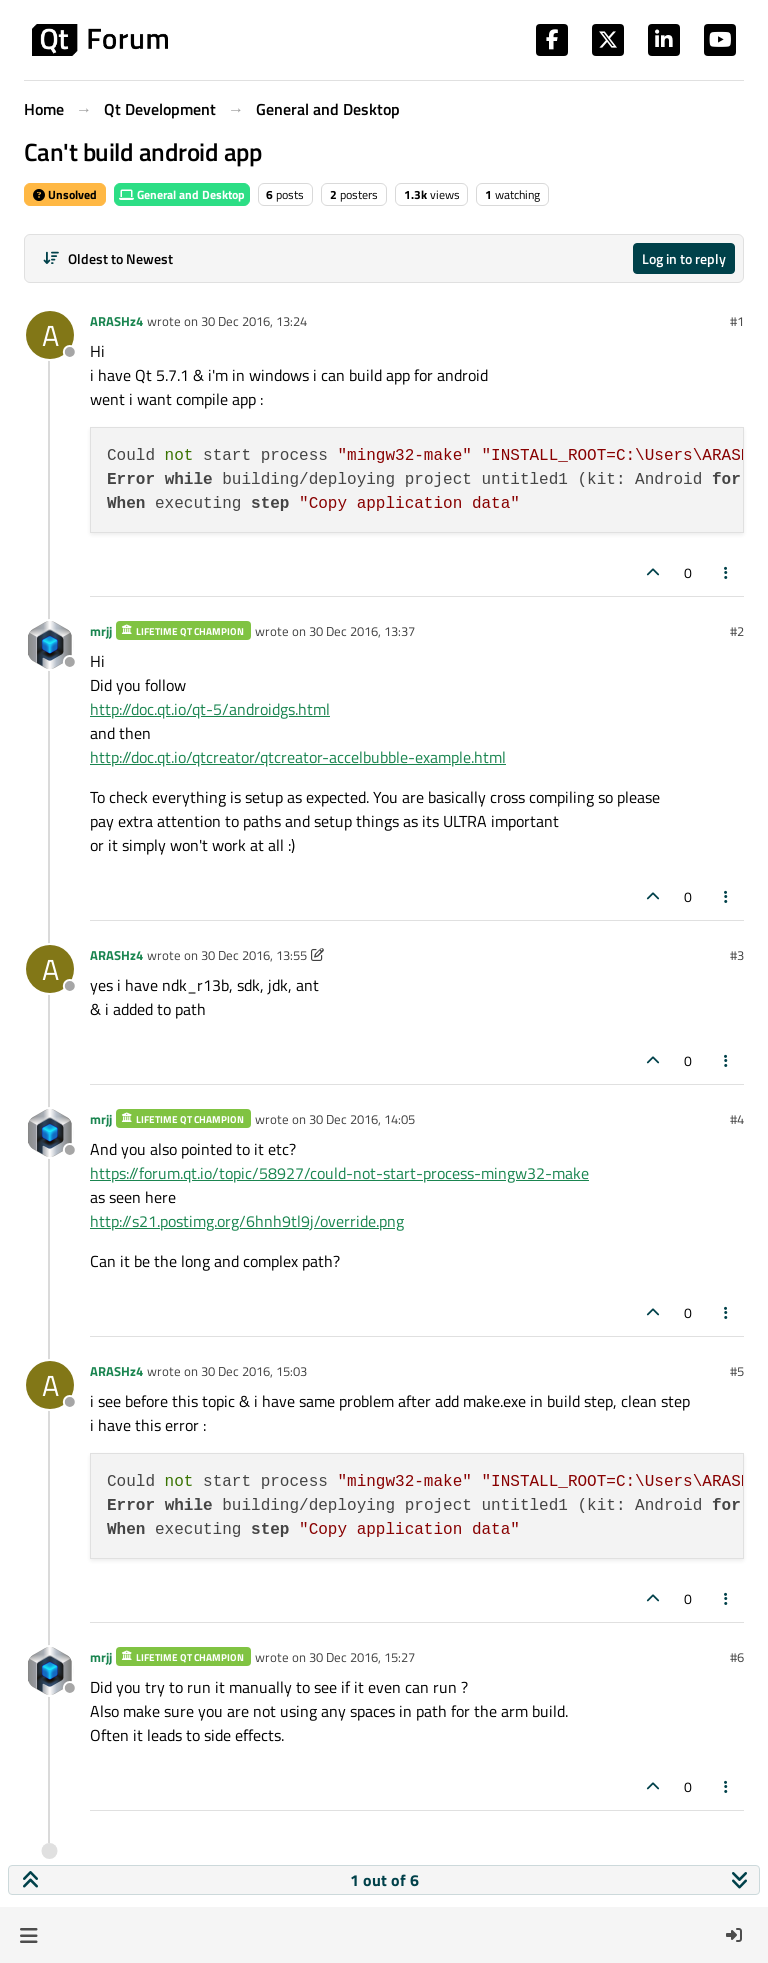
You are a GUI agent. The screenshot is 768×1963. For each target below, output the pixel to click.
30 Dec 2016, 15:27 (362, 1657)
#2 (737, 631)
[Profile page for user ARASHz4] (50, 335)
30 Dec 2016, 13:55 (254, 955)
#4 (737, 1119)
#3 (737, 955)
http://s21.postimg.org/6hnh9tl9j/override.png (247, 1221)
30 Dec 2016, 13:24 (254, 321)
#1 (737, 321)
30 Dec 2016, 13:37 (362, 631)
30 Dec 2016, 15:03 (254, 1371)
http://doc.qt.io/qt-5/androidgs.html (210, 709)
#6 (737, 1657)
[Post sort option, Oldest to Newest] (107, 258)
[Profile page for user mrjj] (50, 645)
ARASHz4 (116, 321)
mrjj (101, 631)
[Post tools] (727, 572)
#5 (737, 1371)
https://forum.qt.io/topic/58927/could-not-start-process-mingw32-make (339, 1173)
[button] (28, 1935)
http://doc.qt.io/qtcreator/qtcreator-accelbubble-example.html (298, 757)
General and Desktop (182, 194)
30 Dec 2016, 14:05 (362, 1119)
